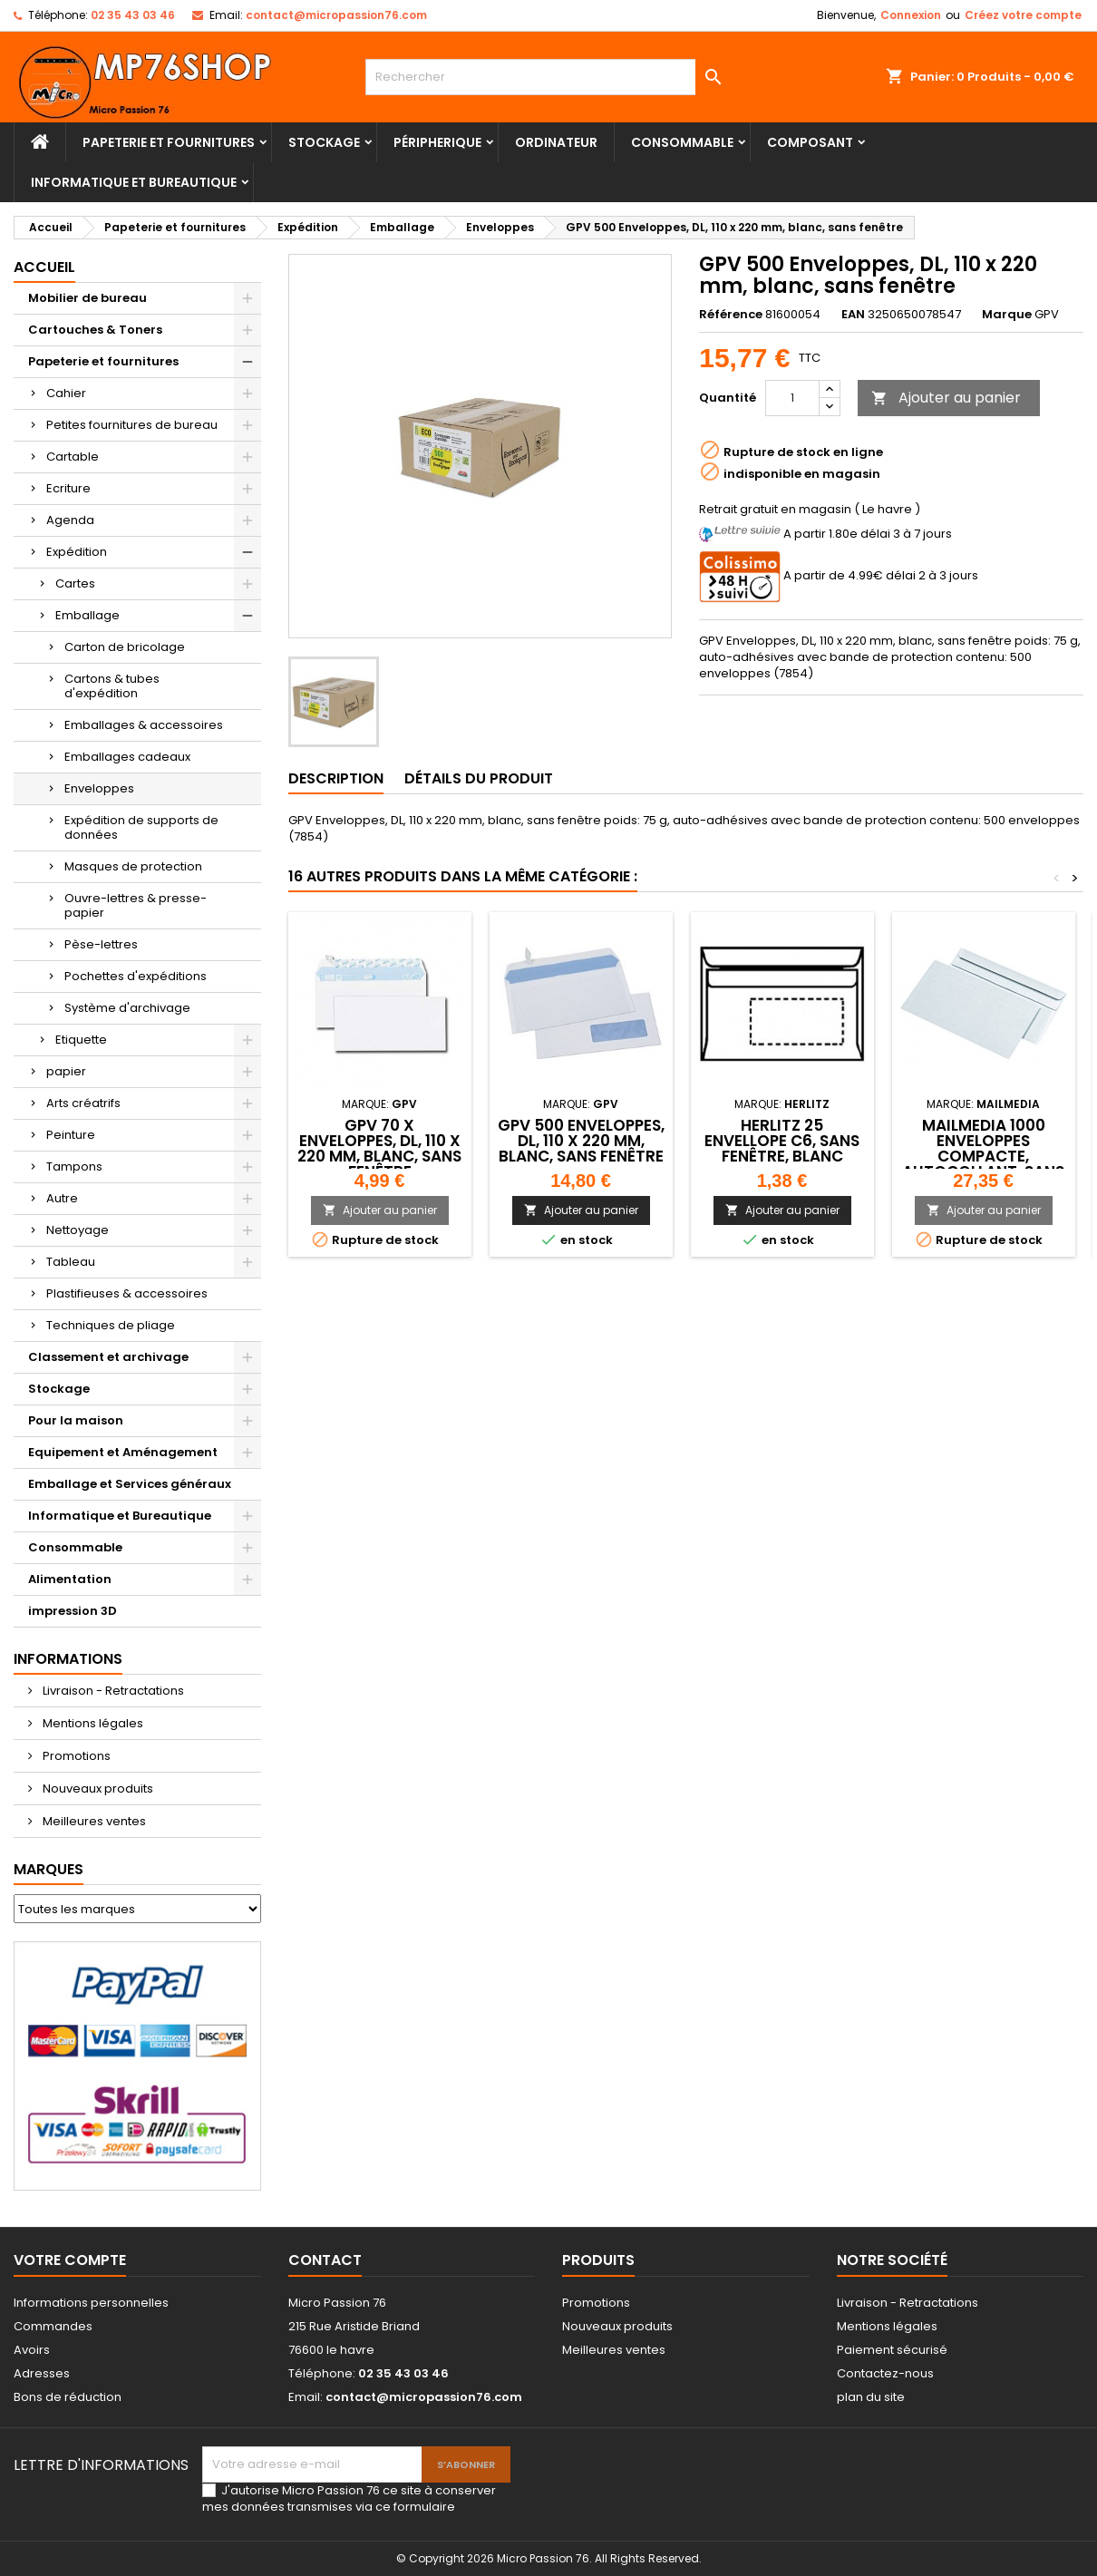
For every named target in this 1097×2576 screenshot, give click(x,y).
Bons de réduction (67, 2397)
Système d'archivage (127, 1007)
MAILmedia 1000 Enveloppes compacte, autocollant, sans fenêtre (983, 1156)
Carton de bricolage (124, 647)
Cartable (72, 456)
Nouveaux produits (96, 1788)
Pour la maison (75, 1420)
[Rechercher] (548, 77)
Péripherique (437, 142)
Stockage (324, 142)
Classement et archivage (108, 1357)
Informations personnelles (91, 2302)
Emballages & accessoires (143, 725)
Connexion (910, 15)
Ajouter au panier (946, 397)
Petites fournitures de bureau (132, 424)
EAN (853, 314)
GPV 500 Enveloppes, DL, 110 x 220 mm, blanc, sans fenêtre (581, 1140)
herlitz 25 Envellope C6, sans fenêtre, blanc (781, 1140)
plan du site (871, 2397)
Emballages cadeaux (127, 756)
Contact (325, 2260)
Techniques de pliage (110, 1325)
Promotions (75, 1755)
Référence (730, 314)
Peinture (70, 1134)
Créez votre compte (1023, 15)
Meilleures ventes (93, 1821)
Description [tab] (335, 778)
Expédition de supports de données (141, 827)
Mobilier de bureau (87, 297)
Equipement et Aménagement (123, 1452)
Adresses (42, 2373)
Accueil (44, 267)
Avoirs (32, 2349)
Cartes (75, 583)
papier (66, 1071)
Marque (1007, 314)
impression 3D (72, 1610)
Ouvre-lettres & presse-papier (135, 905)
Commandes (53, 2326)
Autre (62, 1198)
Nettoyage (77, 1230)
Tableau (70, 1261)
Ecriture (68, 488)
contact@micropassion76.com (336, 15)
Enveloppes (99, 788)
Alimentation (70, 1579)
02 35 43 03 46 (133, 15)
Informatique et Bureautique (134, 182)
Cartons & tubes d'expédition (112, 686)
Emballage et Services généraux (129, 1483)
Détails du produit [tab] (478, 778)
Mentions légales (91, 1723)
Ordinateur (556, 142)
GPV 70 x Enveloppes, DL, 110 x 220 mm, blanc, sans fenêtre (379, 1148)
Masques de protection (133, 866)
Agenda (70, 520)
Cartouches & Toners (95, 329)
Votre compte (70, 2260)
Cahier (66, 393)
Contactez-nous (885, 2373)
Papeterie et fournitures (169, 142)
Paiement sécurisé (892, 2349)
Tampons (74, 1166)
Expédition (76, 551)
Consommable (682, 142)
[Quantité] (792, 398)
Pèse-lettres (101, 944)
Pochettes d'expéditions (135, 976)
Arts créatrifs (83, 1103)
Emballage (87, 615)
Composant (810, 142)
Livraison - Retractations (112, 1690)
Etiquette (81, 1039)
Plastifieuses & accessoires (127, 1293)
